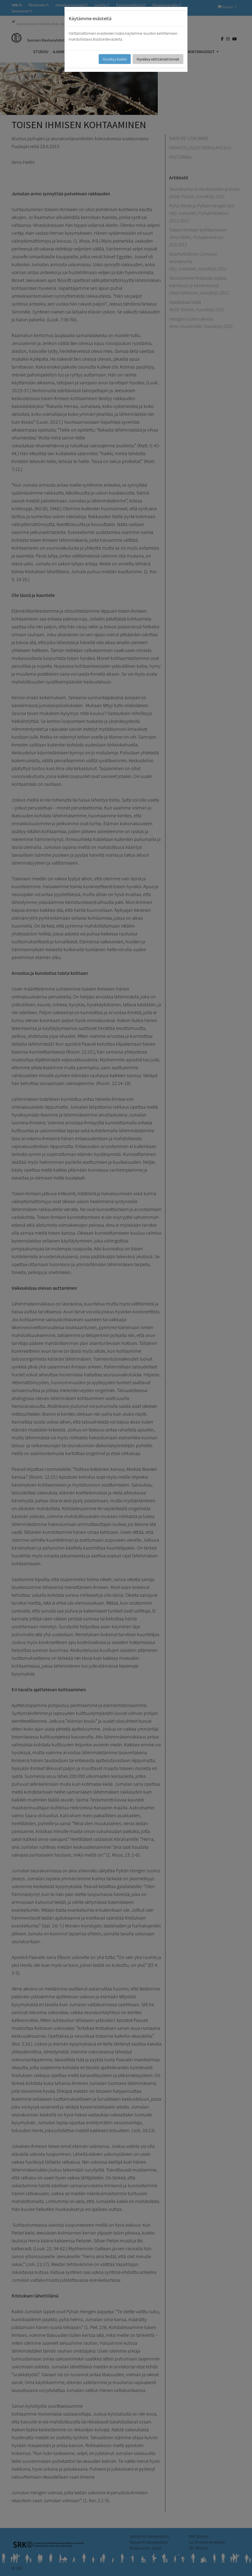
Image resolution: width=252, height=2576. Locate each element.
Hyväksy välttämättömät (158, 59)
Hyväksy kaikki (115, 59)
